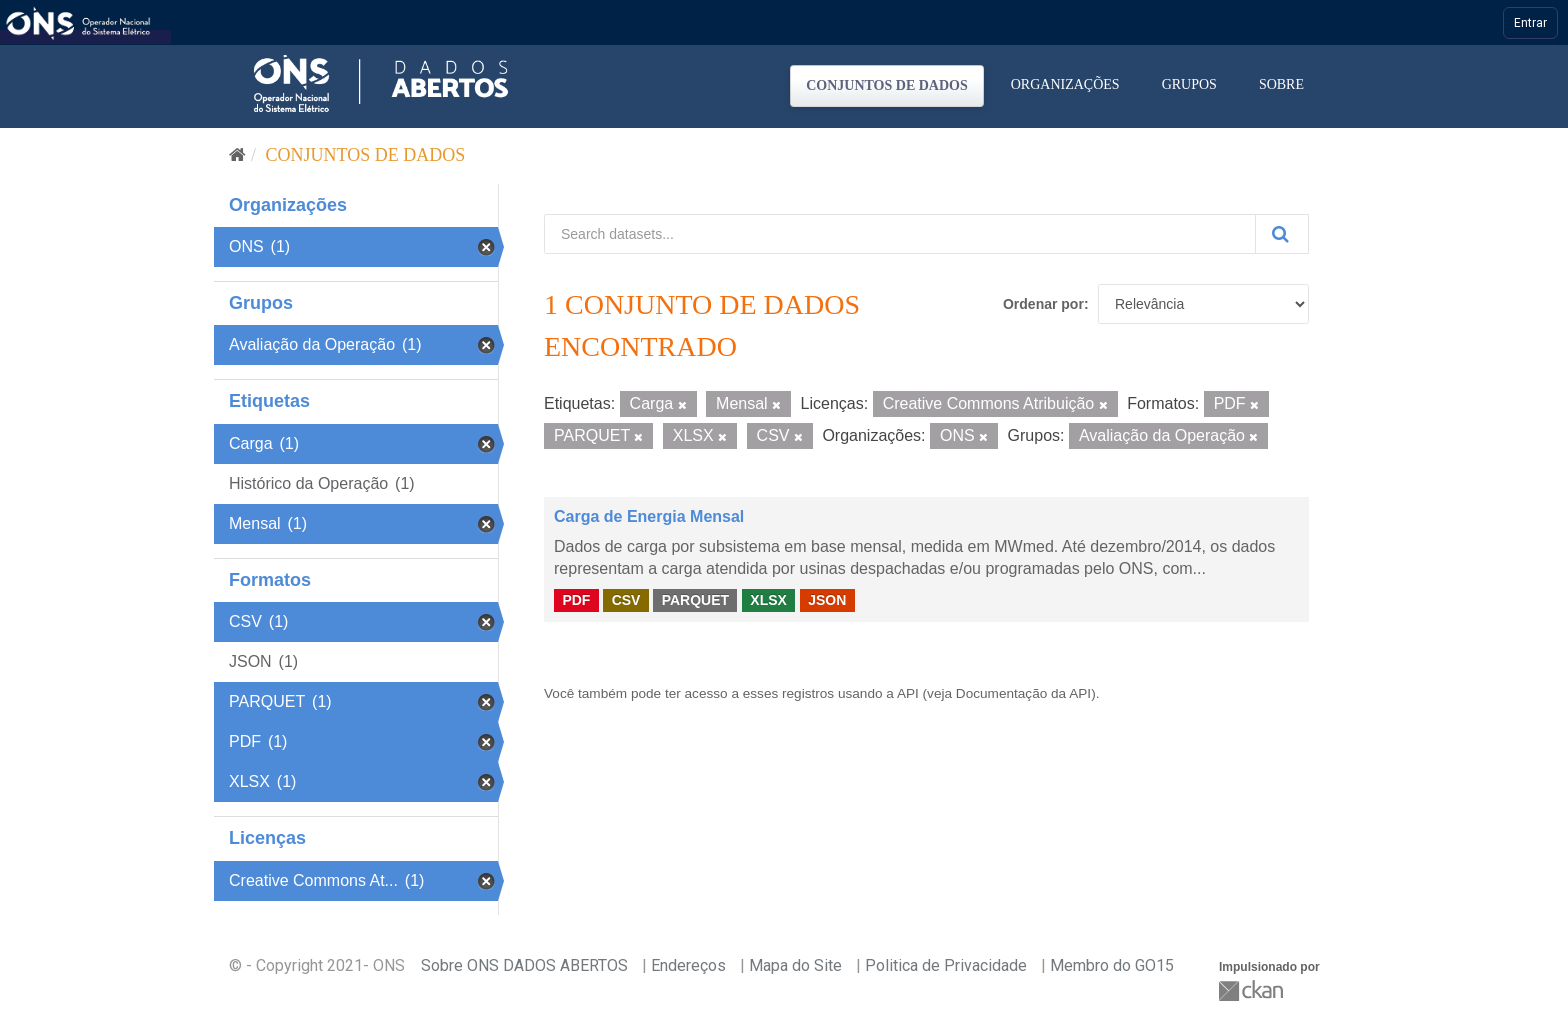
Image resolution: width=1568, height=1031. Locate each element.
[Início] (237, 155)
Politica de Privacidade (946, 965)
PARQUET (695, 600)
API (908, 693)
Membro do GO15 (1112, 965)
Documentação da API (1023, 693)
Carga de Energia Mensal (649, 516)
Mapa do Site (795, 965)
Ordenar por (1043, 304)
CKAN (1253, 990)
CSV (626, 600)
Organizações (1065, 84)
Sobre (1281, 84)
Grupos (1189, 84)
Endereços (688, 965)
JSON (827, 600)
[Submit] (1282, 234)
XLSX (768, 600)
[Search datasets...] (900, 234)
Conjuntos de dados (887, 85)
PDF (576, 600)
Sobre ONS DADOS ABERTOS (524, 965)
